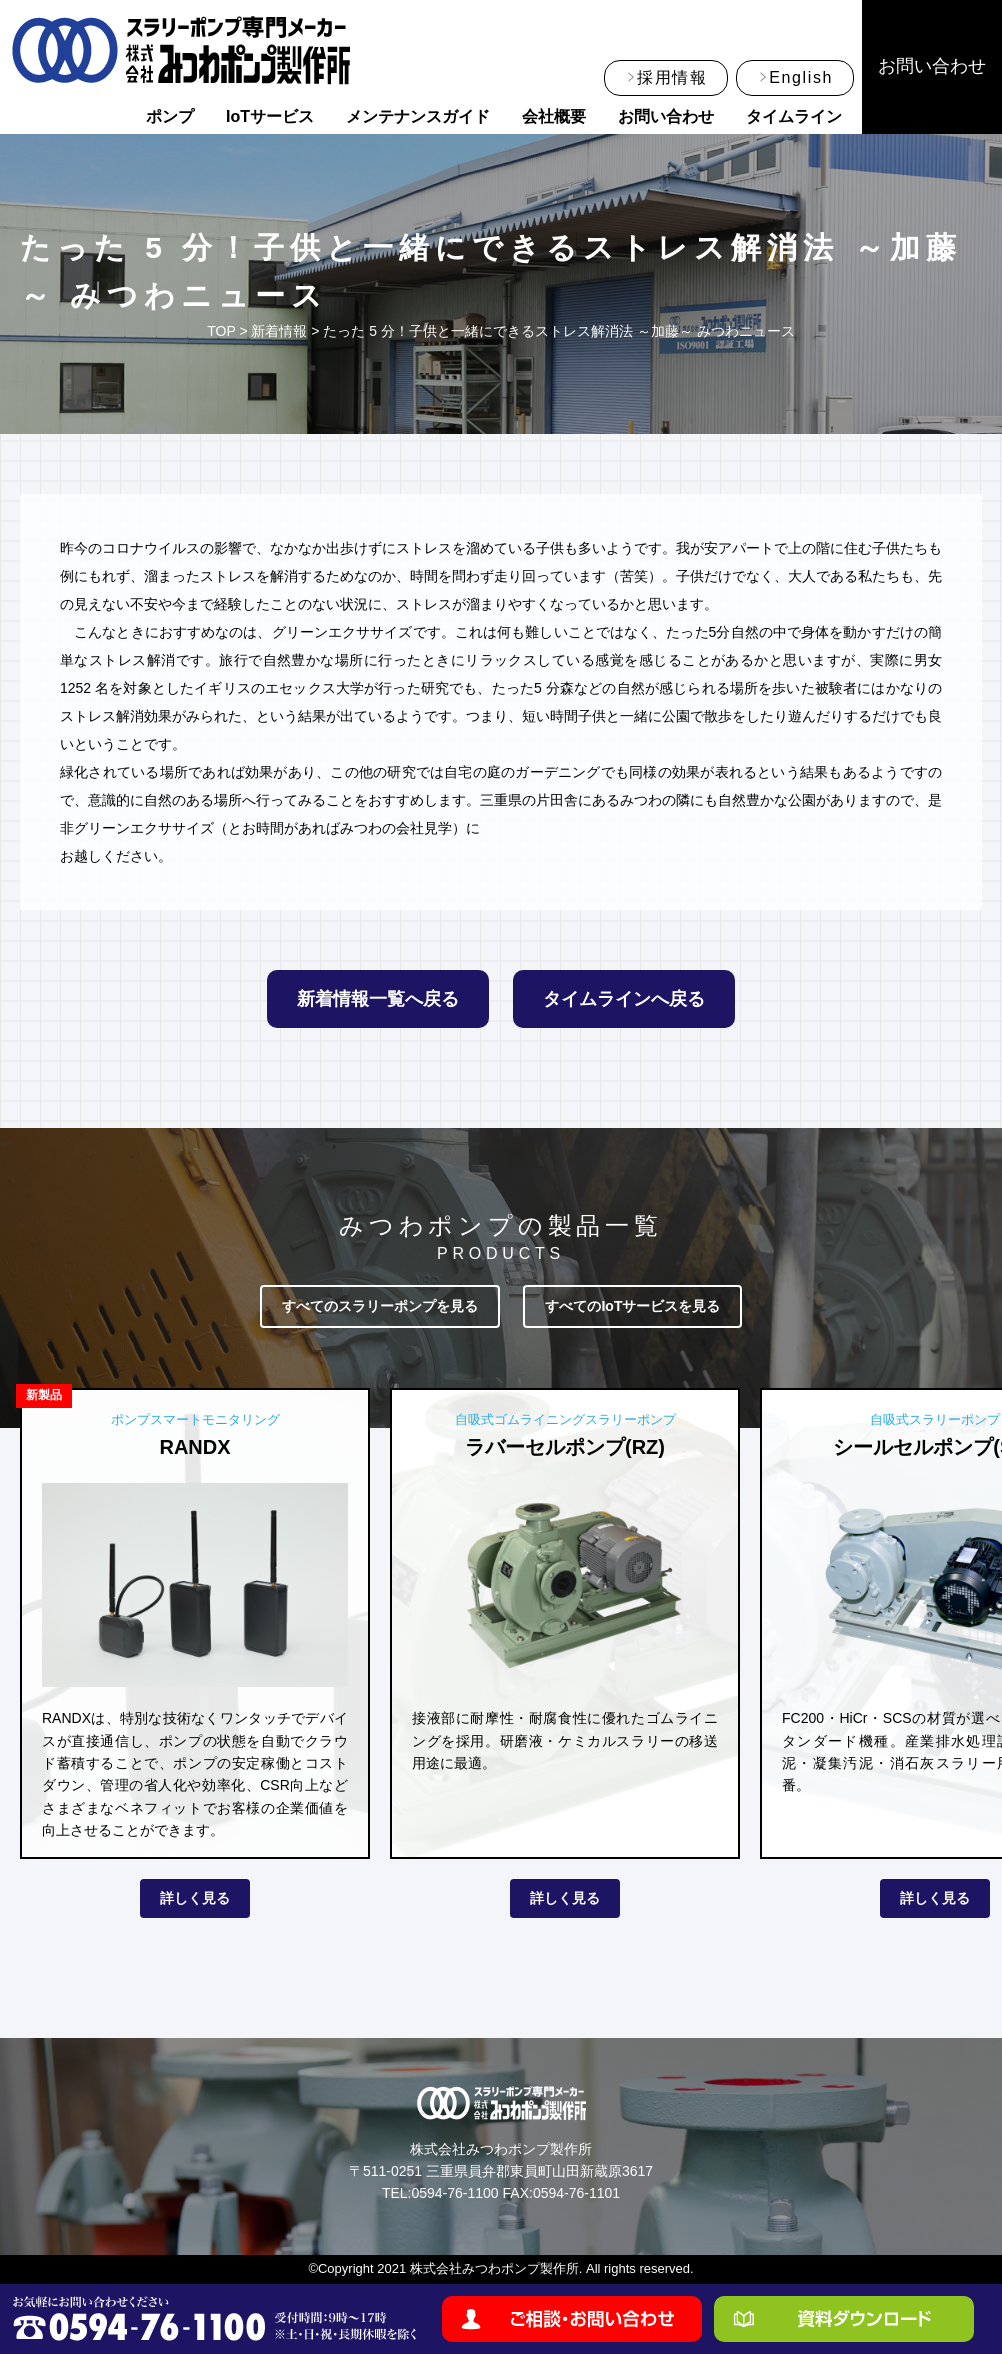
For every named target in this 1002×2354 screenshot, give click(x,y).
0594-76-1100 (454, 2193)
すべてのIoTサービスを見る (632, 1306)
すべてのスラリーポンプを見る (380, 1306)
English (801, 77)
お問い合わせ (666, 116)
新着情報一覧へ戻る (378, 999)
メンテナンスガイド (418, 116)
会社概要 (554, 116)
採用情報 (672, 77)
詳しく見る (195, 1898)
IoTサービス (270, 116)
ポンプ (170, 116)
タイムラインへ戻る (624, 999)
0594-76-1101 (576, 2193)
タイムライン (794, 116)
